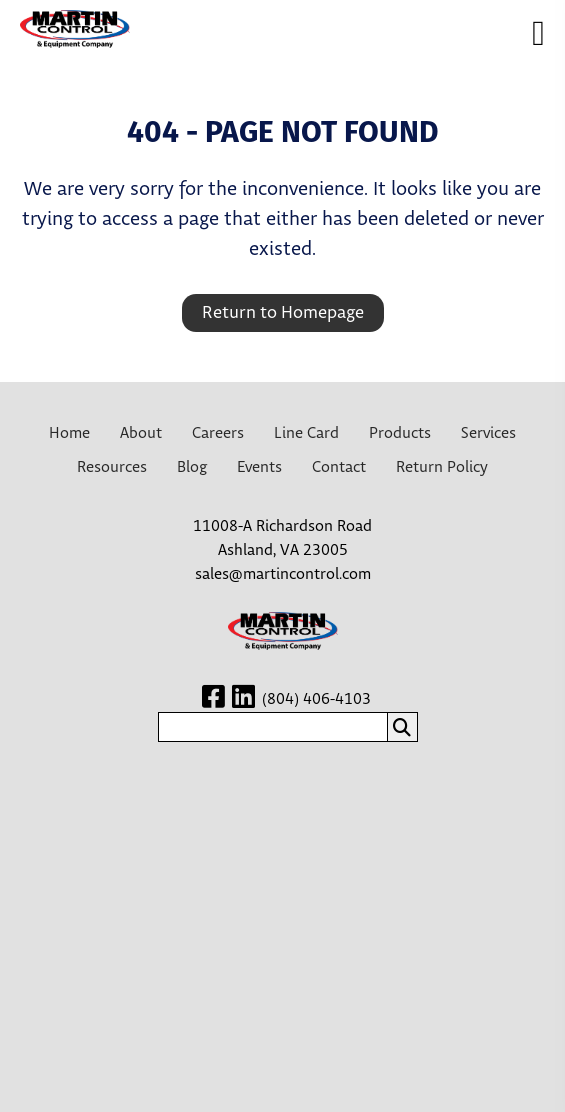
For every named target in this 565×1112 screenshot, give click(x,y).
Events (259, 467)
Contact (339, 467)
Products (400, 433)
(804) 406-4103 (316, 699)
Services (488, 433)
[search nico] (273, 727)
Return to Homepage (283, 313)
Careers (218, 433)
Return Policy (442, 467)
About (141, 433)
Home (69, 433)
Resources (112, 467)
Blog (192, 467)
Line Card (306, 433)
